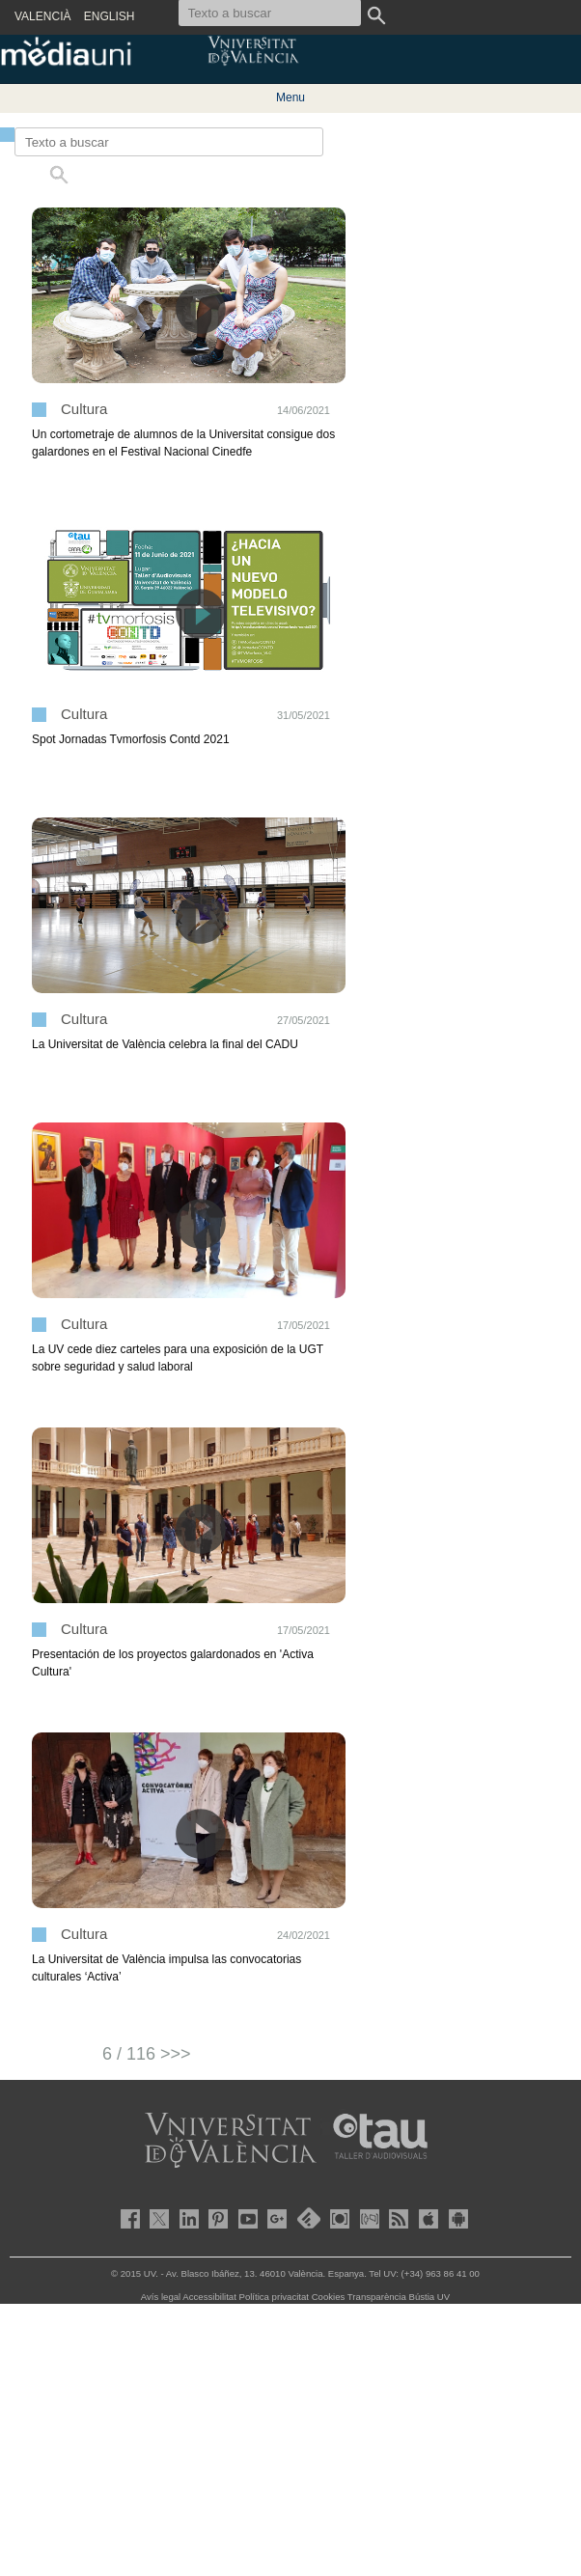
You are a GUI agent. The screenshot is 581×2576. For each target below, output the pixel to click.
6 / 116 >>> (146, 2054)
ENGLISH (109, 16)
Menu (290, 97)
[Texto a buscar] (168, 141)
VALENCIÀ (42, 16)
